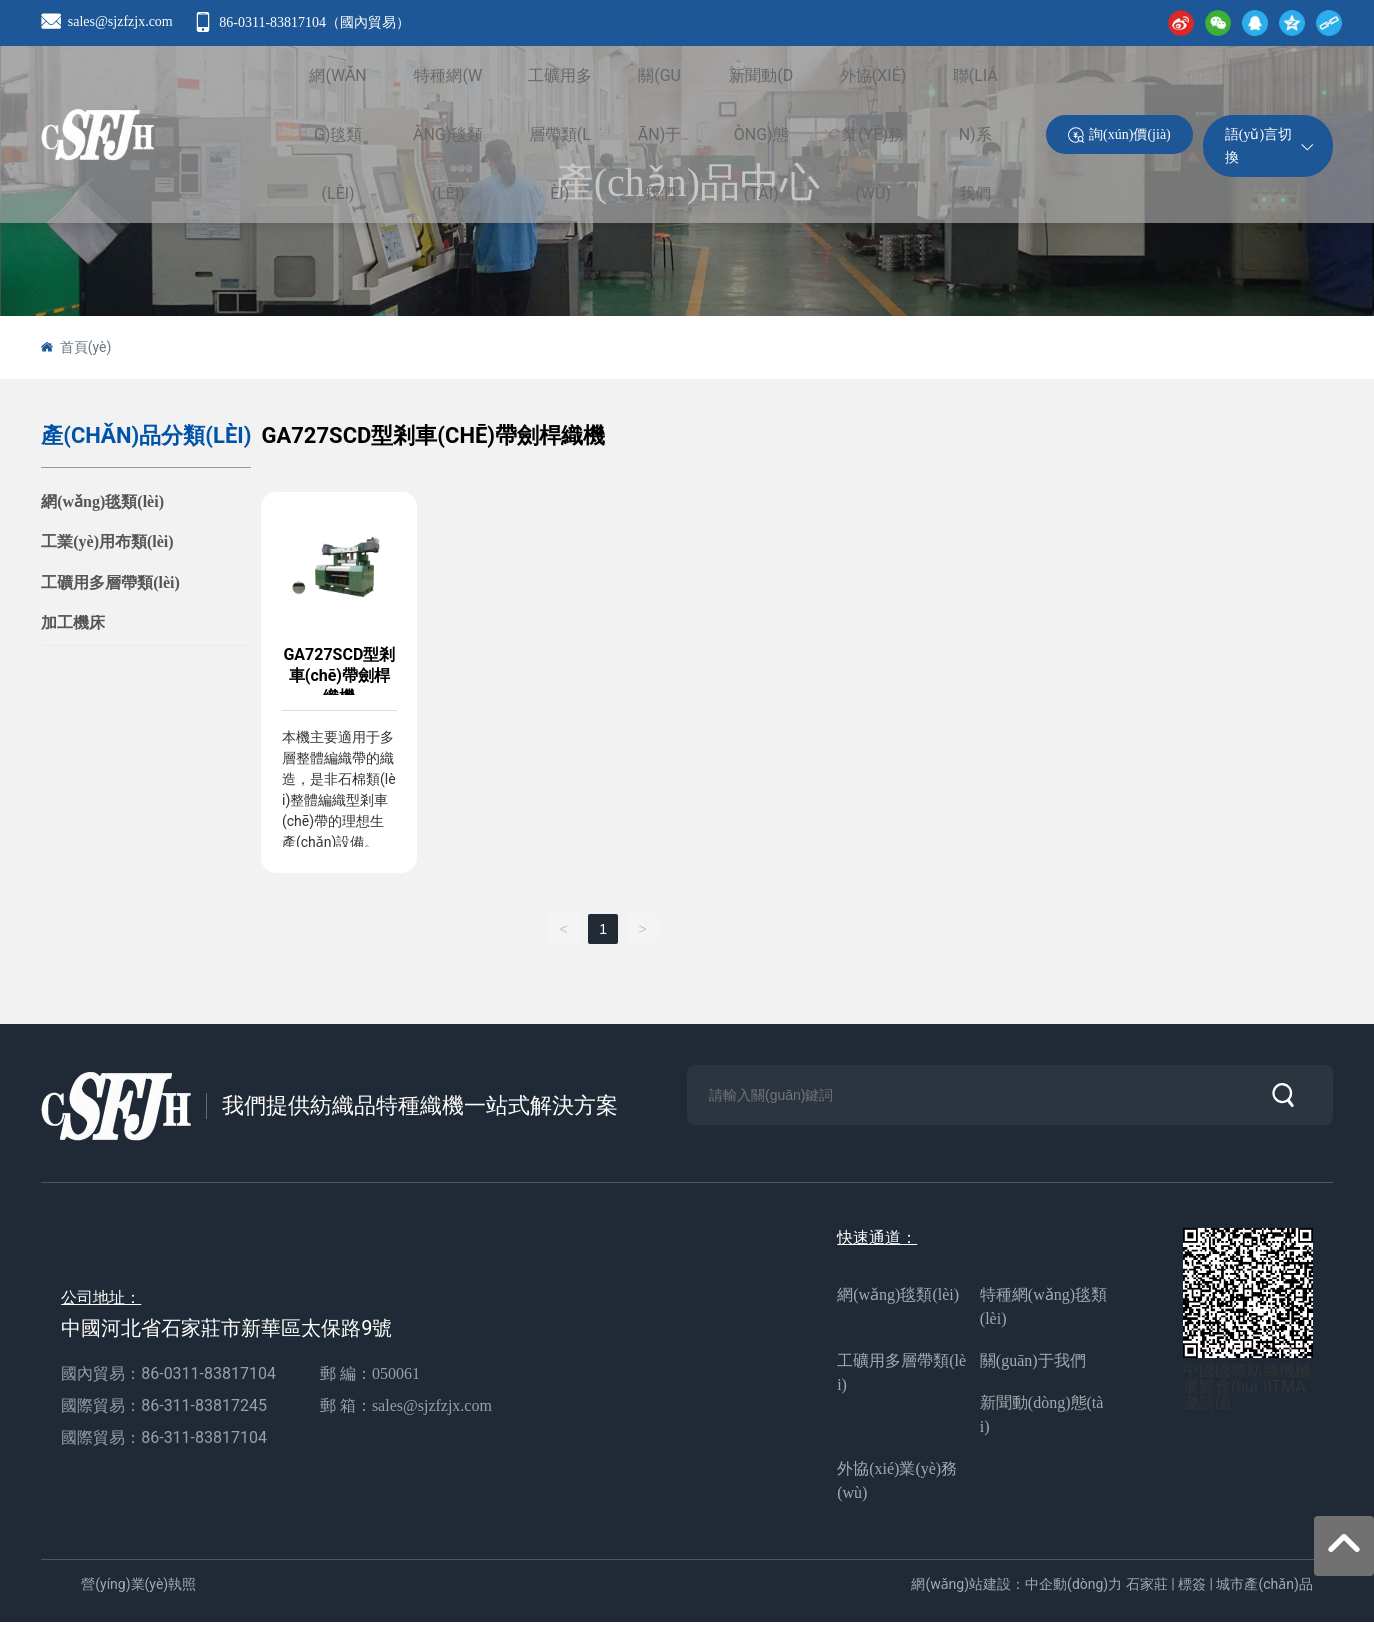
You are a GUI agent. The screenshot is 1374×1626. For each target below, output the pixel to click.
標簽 (1192, 1587)
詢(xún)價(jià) (1130, 173)
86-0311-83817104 (208, 1376)
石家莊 (1147, 1587)
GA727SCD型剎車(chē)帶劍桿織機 (340, 674)
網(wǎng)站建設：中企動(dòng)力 (1016, 1587)
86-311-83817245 (206, 1408)
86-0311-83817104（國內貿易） (314, 22)
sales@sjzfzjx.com (120, 21)
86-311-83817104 (204, 1440)
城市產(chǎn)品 (1264, 1587)
